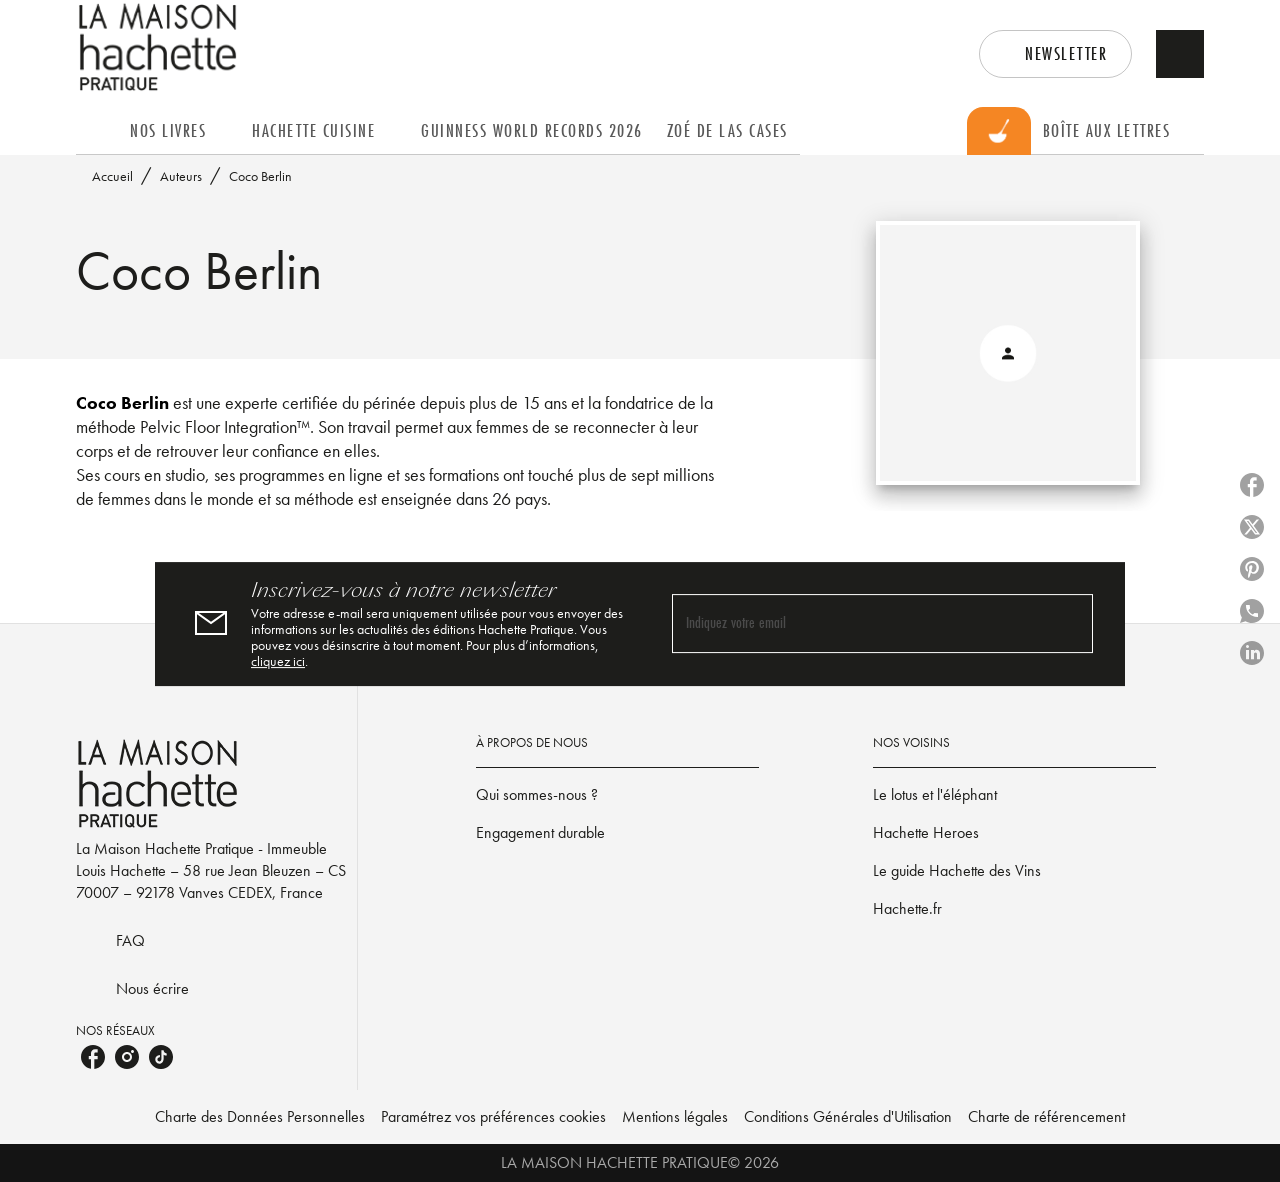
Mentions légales (675, 1116)
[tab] (97, 131)
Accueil (112, 176)
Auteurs (181, 176)
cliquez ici (278, 661)
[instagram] (127, 1057)
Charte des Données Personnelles (260, 1116)
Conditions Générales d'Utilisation (848, 1116)
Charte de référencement (1046, 1116)
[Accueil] (160, 47)
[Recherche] (1180, 54)
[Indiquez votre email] (857, 623)
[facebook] (93, 1057)
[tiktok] (161, 1057)
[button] (1055, 54)
